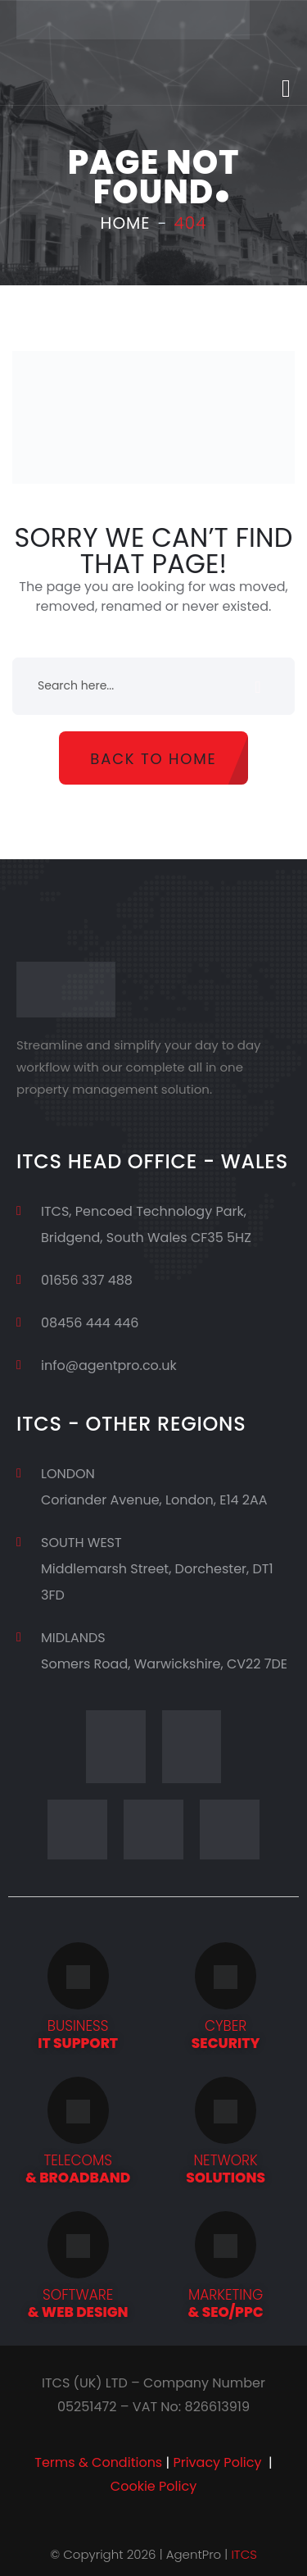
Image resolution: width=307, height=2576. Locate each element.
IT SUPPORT (78, 2034)
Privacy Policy (217, 2462)
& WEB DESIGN (78, 2303)
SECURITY (226, 2034)
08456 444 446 (89, 1322)
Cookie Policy (153, 2486)
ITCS (243, 2554)
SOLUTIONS (225, 2168)
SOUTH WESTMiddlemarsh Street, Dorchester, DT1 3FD (157, 1568)
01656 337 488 (87, 1280)
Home (126, 223)
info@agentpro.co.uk (109, 1365)
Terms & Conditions (98, 2462)
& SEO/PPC (226, 2303)
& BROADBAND (77, 2168)
